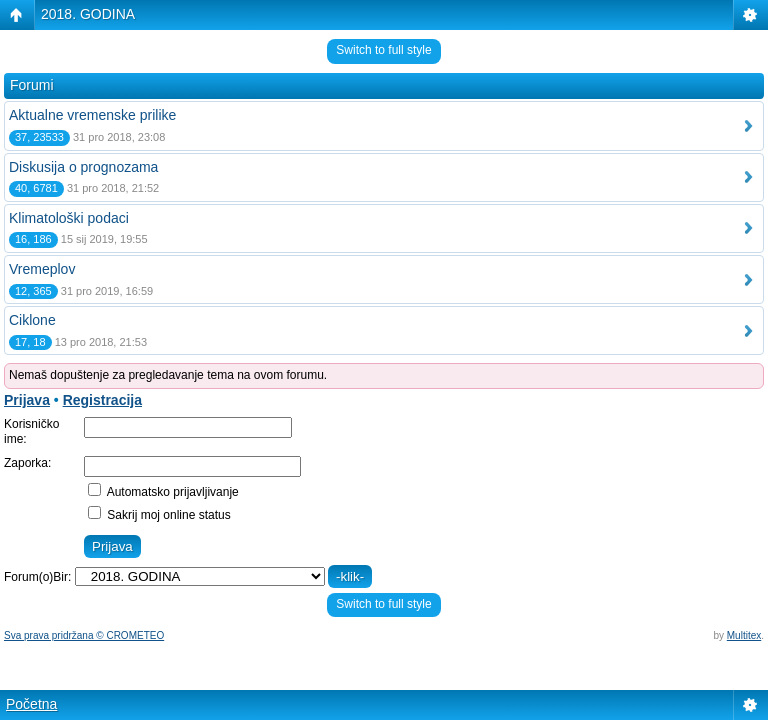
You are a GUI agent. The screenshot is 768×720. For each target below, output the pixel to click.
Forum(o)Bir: (37, 577)
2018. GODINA (88, 14)
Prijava (27, 400)
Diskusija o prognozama (83, 167)
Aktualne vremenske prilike (92, 115)
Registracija (102, 400)
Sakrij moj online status (159, 515)
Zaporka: (27, 463)
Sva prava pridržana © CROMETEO (84, 635)
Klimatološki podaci (69, 218)
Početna (31, 704)
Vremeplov (42, 269)
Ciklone (32, 320)
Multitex (744, 635)
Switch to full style (383, 50)
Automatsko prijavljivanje (163, 492)
